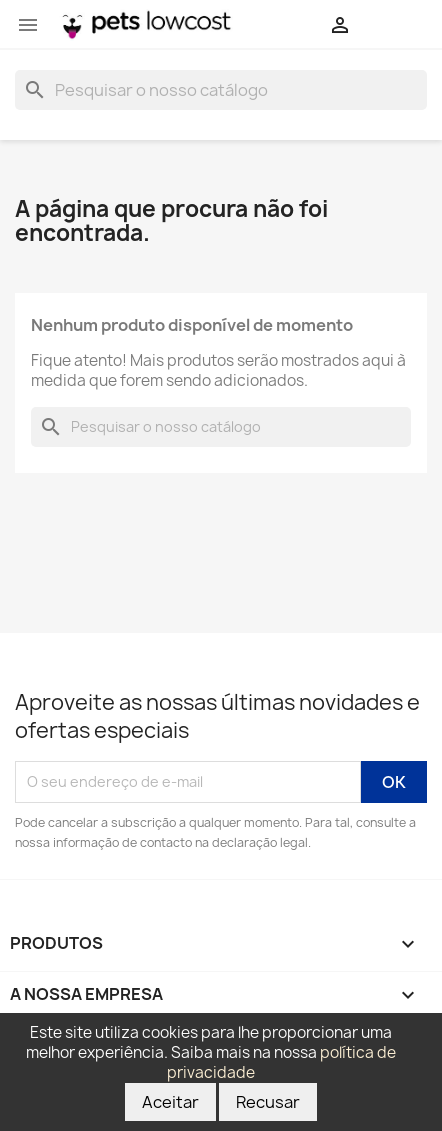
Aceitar (170, 1102)
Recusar (268, 1102)
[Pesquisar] (221, 90)
